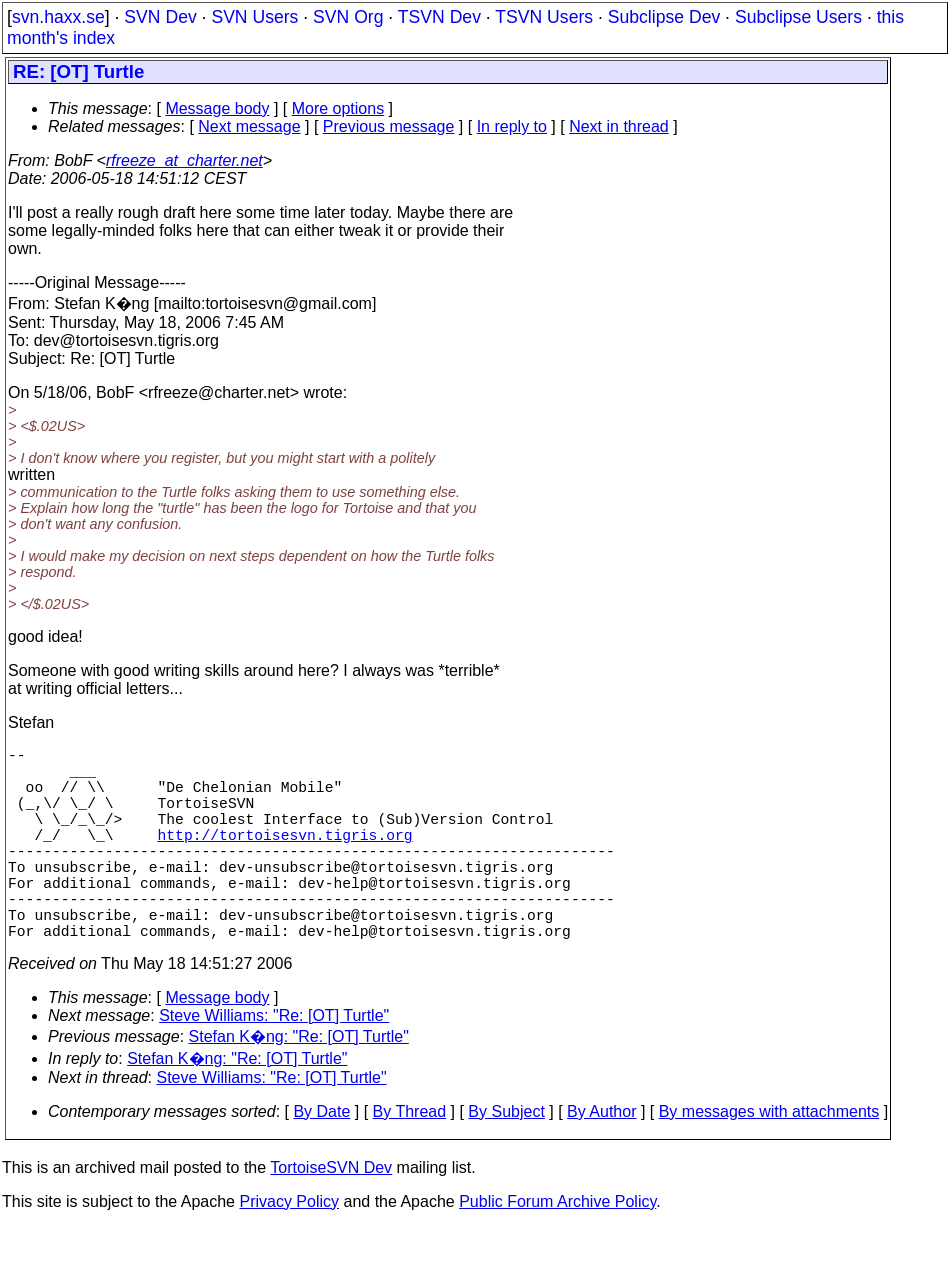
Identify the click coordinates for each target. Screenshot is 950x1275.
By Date (321, 1159)
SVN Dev (160, 17)
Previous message (389, 126)
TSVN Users (544, 17)
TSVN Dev (439, 17)
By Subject (506, 1159)
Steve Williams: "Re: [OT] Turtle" (274, 1063)
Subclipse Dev (664, 17)
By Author (601, 1159)
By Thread (410, 1159)
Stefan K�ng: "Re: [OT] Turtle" (299, 1084)
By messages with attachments (769, 1159)
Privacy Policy (289, 1249)
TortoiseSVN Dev (331, 1215)
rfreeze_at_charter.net (184, 160)
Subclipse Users (798, 17)
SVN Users (254, 17)
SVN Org (348, 17)
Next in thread (619, 126)
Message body (217, 108)
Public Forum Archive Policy (557, 1249)
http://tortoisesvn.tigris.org (285, 858)
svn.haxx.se (58, 17)
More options (338, 108)
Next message (249, 126)
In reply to (512, 126)
